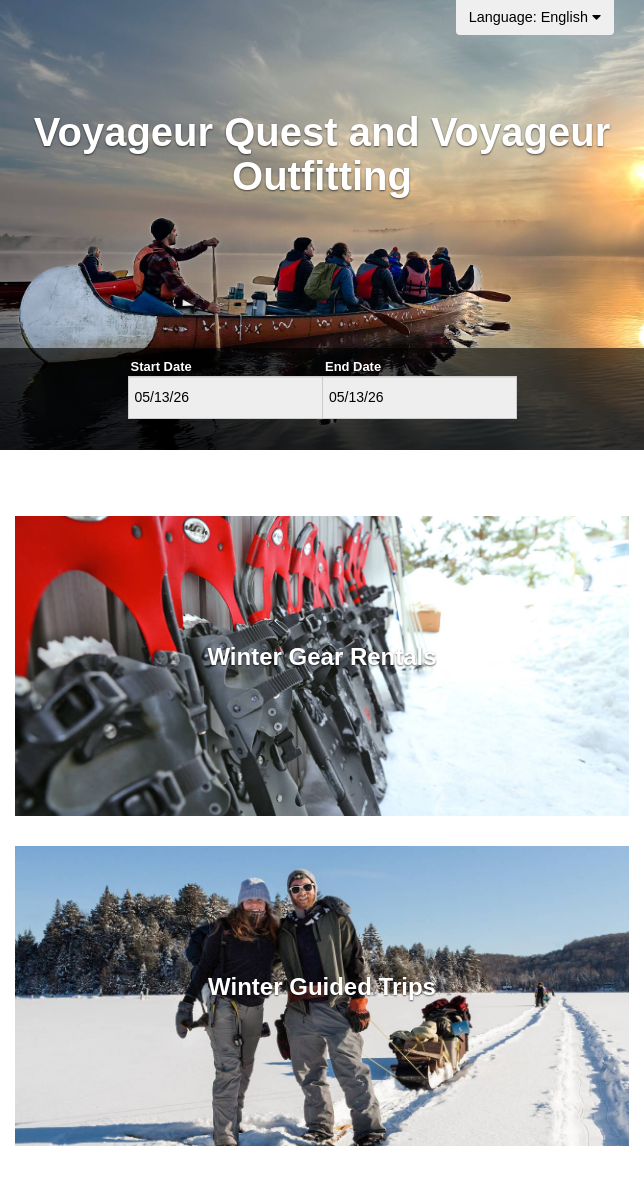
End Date (353, 366)
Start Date (161, 366)
